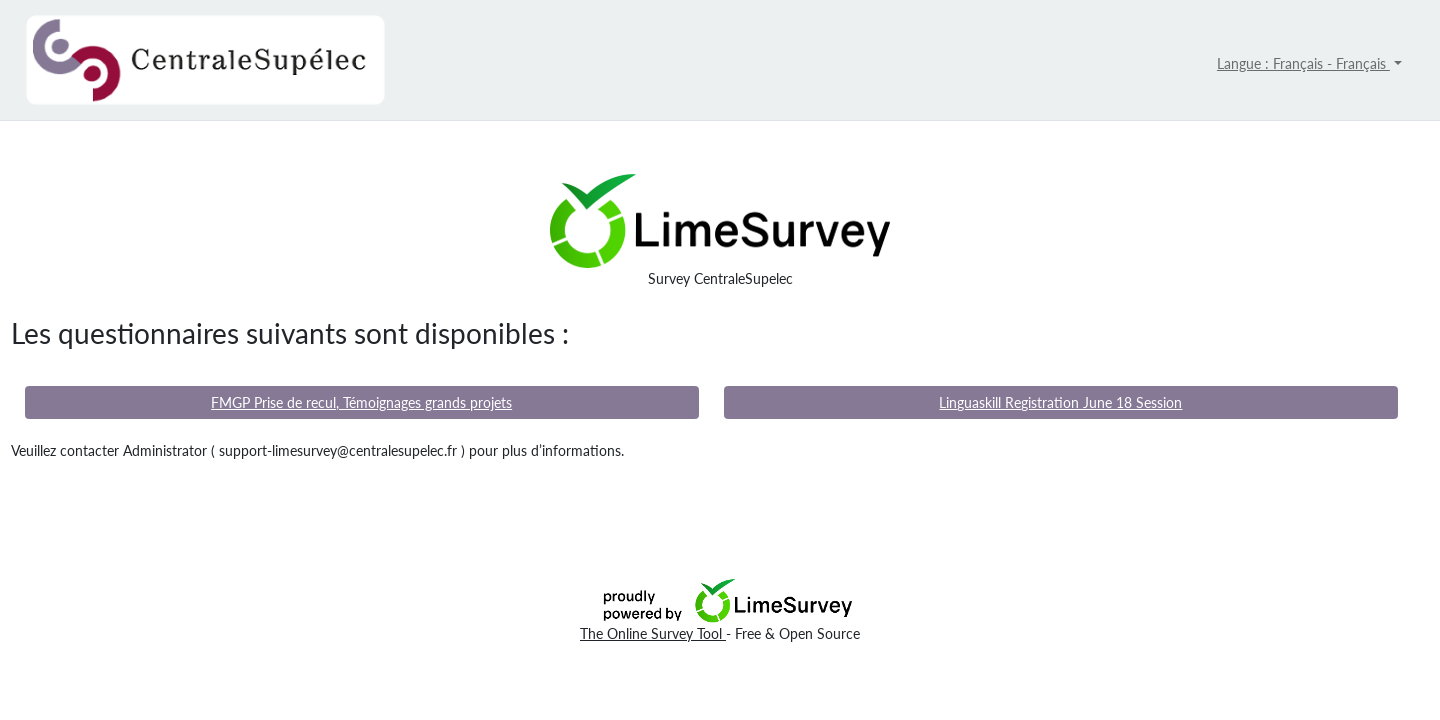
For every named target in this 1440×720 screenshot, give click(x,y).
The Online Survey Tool (653, 633)
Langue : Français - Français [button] (1303, 63)
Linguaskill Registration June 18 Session (1060, 402)
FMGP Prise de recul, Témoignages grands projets (361, 402)
